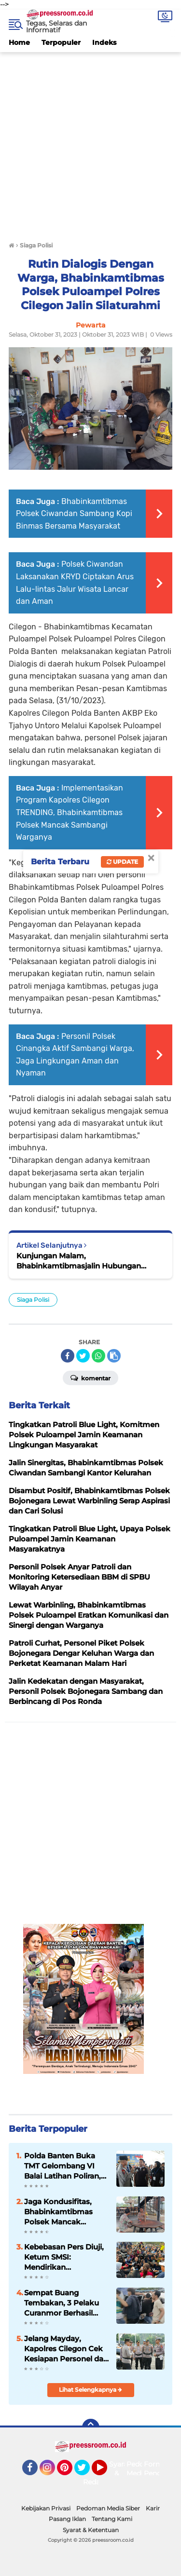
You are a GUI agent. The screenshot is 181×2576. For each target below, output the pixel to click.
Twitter (86, 2472)
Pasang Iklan (67, 2518)
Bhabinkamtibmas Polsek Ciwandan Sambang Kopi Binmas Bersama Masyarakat (74, 514)
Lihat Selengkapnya (90, 2389)
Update (122, 861)
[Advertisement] (90, 142)
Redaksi (96, 2482)
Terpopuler (61, 42)
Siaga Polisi (33, 1299)
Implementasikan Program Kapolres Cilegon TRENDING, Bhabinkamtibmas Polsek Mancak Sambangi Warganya (69, 812)
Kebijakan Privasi (45, 2508)
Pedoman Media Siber (108, 2508)
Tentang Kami (112, 2518)
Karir (153, 2508)
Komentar (90, 1377)
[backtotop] (90, 2427)
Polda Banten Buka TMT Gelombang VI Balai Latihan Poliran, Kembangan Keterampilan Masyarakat (62, 2166)
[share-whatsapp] (98, 1356)
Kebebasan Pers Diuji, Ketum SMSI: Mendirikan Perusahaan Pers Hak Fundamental (64, 2257)
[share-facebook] (67, 1356)
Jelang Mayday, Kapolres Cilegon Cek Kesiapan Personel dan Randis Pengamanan (66, 2349)
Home (19, 42)
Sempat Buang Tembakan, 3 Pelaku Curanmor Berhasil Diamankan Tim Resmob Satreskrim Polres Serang (61, 2303)
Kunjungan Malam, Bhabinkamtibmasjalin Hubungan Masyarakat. (78, 1261)
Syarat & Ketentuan (91, 2530)
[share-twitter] (83, 1356)
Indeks (104, 42)
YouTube (106, 2472)
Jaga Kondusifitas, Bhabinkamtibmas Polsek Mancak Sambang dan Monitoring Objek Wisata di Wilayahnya (64, 2212)
